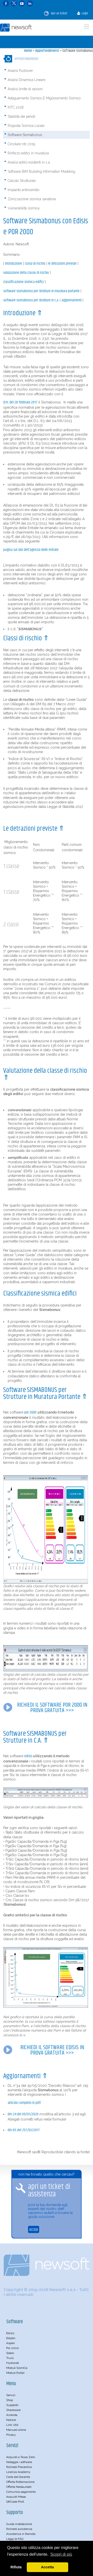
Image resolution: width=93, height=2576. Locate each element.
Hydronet (12, 2363)
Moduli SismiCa (16, 2368)
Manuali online (16, 2430)
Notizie (11, 2420)
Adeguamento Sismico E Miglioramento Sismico (44, 98)
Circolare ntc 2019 (21, 144)
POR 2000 (30, 1412)
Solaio (10, 2353)
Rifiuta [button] (16, 2567)
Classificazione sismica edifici (23, 282)
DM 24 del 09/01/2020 (23, 2114)
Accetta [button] (47, 2567)
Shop (9, 2400)
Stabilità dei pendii (21, 116)
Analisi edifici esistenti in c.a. (29, 162)
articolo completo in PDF (24, 2103)
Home (28, 51)
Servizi (10, 2395)
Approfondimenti (47, 51)
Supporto (12, 2405)
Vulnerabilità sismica (23, 208)
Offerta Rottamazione (20, 2482)
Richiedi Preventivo (19, 2467)
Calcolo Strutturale (22, 181)
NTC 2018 (16, 107)
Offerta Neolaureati (18, 2487)
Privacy (11, 2434)
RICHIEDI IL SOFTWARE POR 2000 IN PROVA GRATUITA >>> (52, 1707)
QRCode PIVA (15, 2501)
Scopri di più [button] (61, 2554)
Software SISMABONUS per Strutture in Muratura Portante (41, 291)
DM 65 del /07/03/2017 (24, 2130)
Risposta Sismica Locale (26, 126)
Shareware (13, 2410)
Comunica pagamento (21, 2491)
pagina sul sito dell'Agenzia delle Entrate (31, 550)
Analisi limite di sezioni (25, 89)
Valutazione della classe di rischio (26, 273)
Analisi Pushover (20, 71)
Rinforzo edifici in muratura (28, 153)
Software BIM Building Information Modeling (41, 171)
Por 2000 (12, 2348)
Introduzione (13, 263)
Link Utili (12, 2425)
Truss (10, 2358)
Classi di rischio (35, 263)
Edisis (28, 1756)
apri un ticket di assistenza (49, 2190)
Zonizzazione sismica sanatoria (32, 199)
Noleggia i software (19, 2462)
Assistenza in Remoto (20, 2534)
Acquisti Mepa (16, 2496)
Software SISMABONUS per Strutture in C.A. (31, 300)
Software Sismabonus (77, 51)
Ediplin (10, 2338)
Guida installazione (19, 2524)
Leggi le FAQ (14, 2539)
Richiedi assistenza (19, 2529)
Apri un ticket (55, 13)
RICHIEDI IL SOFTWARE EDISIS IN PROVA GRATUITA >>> (52, 2050)
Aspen (10, 2343)
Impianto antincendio (23, 190)
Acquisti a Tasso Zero (20, 2457)
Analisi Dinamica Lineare (26, 80)
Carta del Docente (18, 2477)
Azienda (11, 2415)
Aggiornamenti (72, 300)
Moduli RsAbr (15, 2373)
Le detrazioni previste (62, 263)
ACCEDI (33, 2230)
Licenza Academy (18, 2472)
